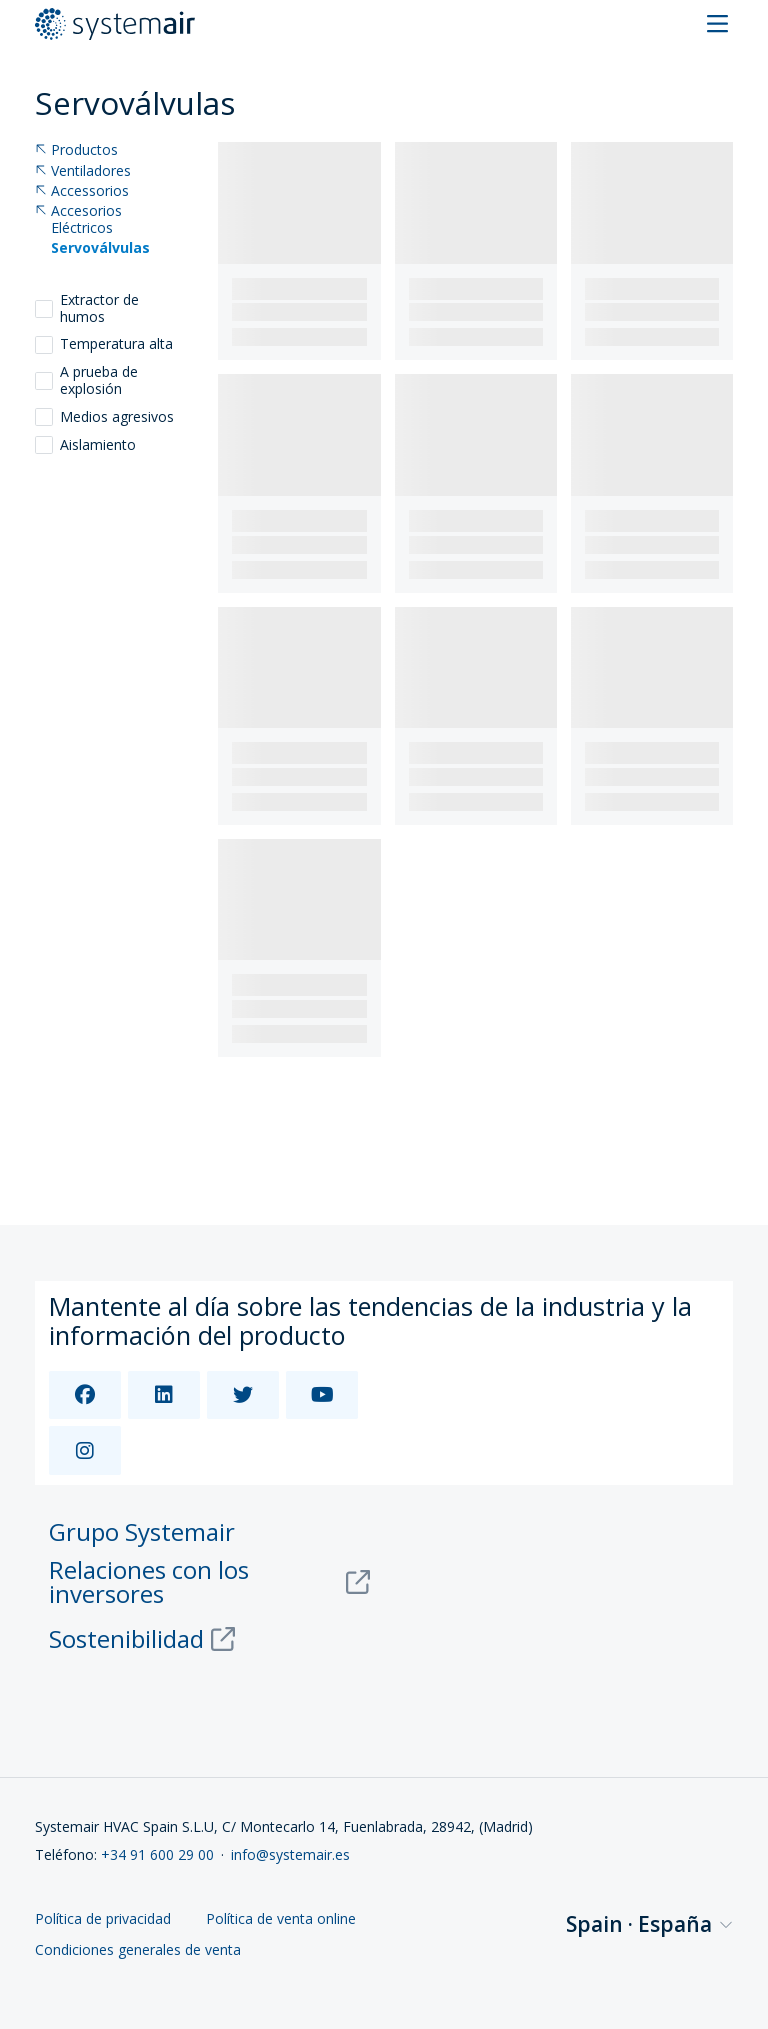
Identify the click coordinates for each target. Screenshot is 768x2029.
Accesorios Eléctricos (78, 220)
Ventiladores (83, 171)
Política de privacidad (103, 1919)
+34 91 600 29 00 (157, 1854)
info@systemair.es (290, 1854)
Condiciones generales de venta (138, 1950)
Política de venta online (281, 1919)
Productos (76, 150)
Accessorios (82, 191)
